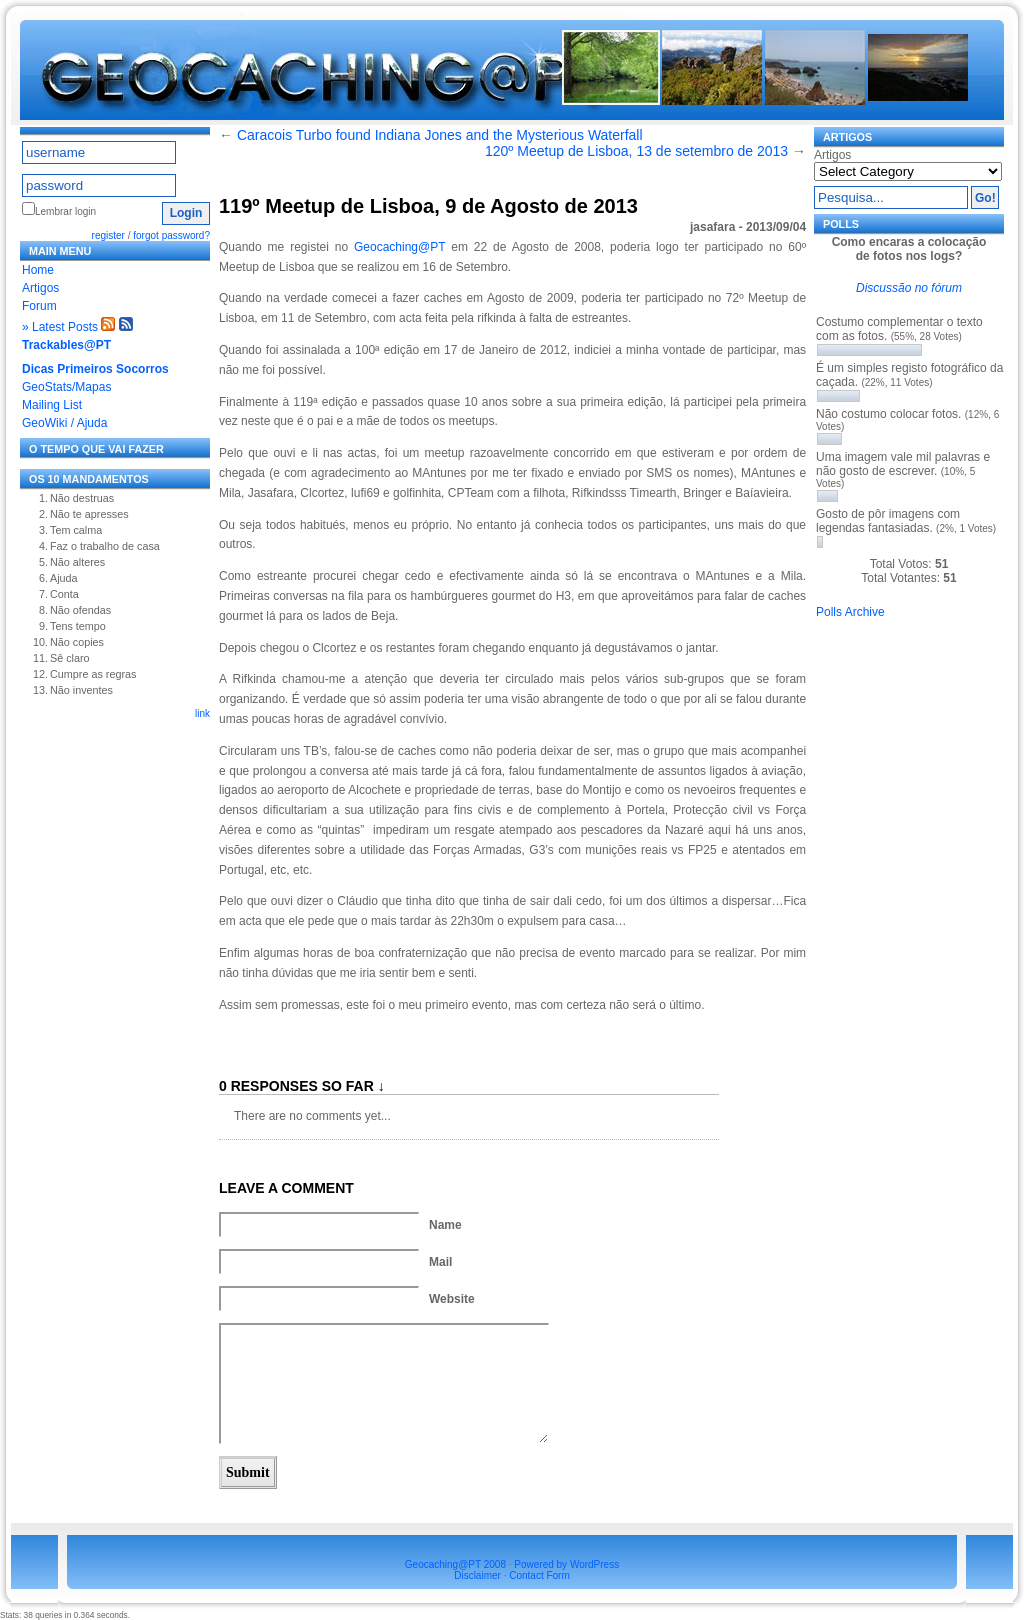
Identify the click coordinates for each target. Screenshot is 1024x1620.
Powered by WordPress (566, 1564)
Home (38, 270)
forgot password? (171, 235)
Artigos (40, 288)
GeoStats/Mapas (66, 387)
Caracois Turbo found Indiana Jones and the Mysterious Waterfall (440, 135)
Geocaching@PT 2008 (455, 1564)
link (202, 713)
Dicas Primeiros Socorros (95, 369)
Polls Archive (850, 612)
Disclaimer (477, 1575)
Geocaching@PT (399, 247)
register (108, 235)
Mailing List (52, 405)
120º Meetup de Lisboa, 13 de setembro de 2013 (636, 151)
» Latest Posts (60, 327)
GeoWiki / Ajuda (64, 423)
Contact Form (539, 1575)
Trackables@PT (66, 345)
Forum (39, 306)
